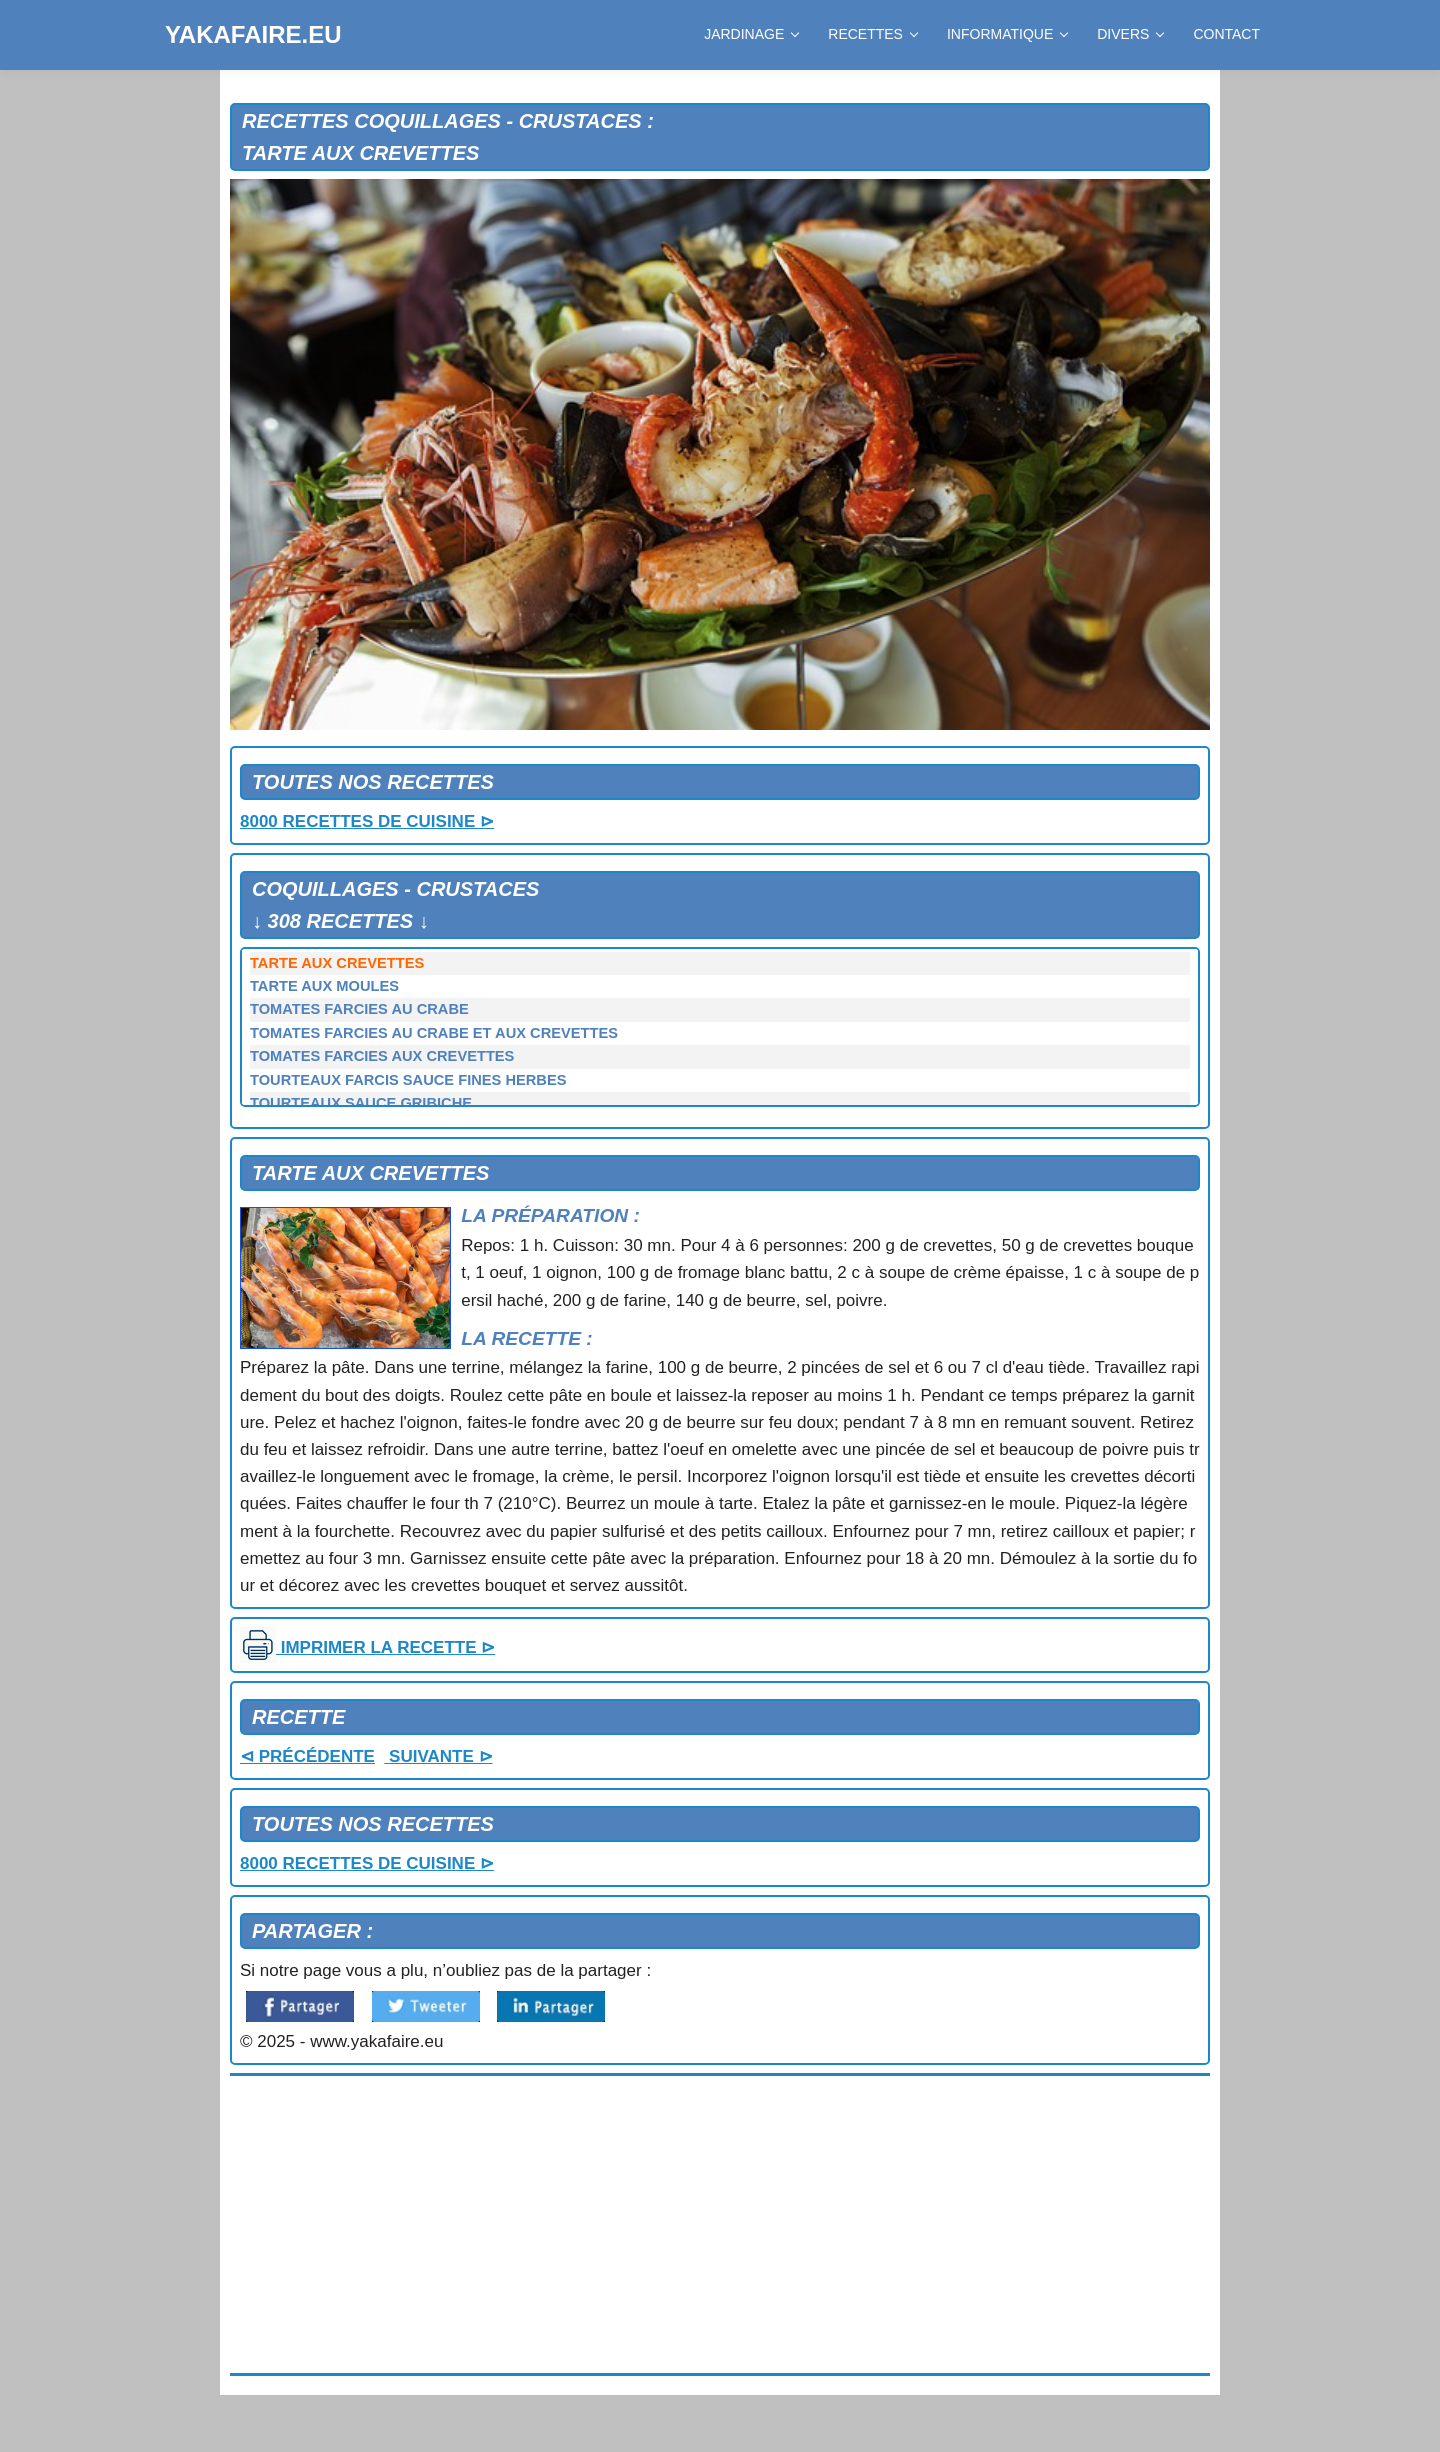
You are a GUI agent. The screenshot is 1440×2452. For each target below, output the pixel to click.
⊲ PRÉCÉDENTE (307, 1756)
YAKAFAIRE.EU (253, 34)
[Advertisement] (720, 2225)
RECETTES (872, 34)
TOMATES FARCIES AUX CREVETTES (382, 1056)
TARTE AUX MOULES (324, 986)
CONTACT (1226, 34)
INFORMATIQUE (1007, 34)
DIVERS (1130, 34)
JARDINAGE (751, 34)
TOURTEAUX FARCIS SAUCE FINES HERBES (408, 1080)
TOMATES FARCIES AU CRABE (359, 1009)
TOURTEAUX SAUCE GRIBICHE (361, 1103)
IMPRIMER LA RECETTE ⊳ (367, 1647)
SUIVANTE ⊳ (438, 1756)
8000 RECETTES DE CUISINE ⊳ (367, 821)
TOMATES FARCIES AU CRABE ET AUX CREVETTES (434, 1033)
